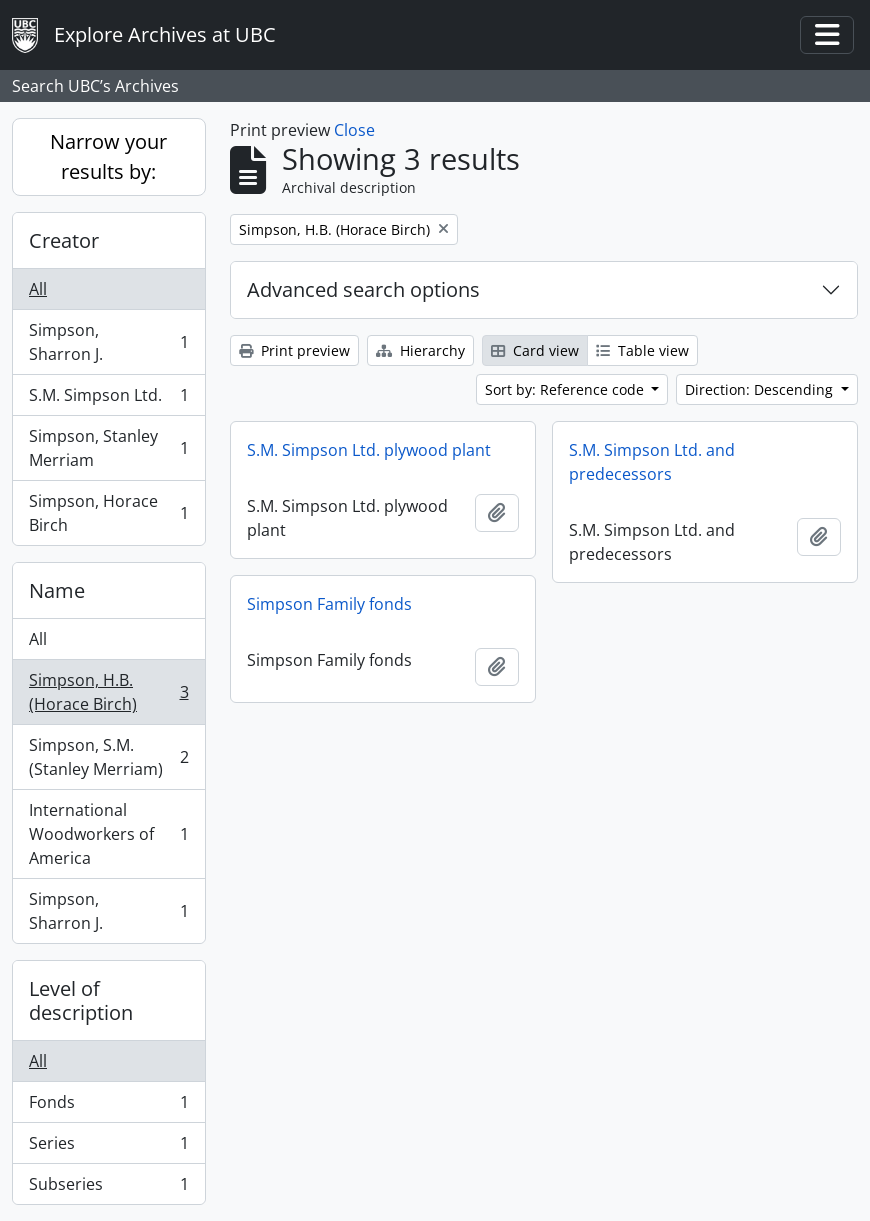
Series (108, 1147)
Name (57, 590)
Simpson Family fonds (329, 604)
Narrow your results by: (108, 156)
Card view (535, 350)
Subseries (108, 1188)
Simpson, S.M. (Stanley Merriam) (108, 757)
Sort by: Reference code (566, 389)
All (38, 289)
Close (354, 130)
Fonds (108, 1106)
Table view (642, 350)
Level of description (81, 1000)
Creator (64, 240)
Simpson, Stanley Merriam (108, 448)
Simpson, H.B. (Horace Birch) (108, 692)
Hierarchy (420, 350)
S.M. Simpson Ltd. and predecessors (652, 462)
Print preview (294, 350)
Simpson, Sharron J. (108, 342)
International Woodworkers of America (108, 834)
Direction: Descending (761, 389)
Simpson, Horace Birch (108, 513)
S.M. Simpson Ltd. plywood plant (369, 450)
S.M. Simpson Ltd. (108, 399)
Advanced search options (363, 289)
